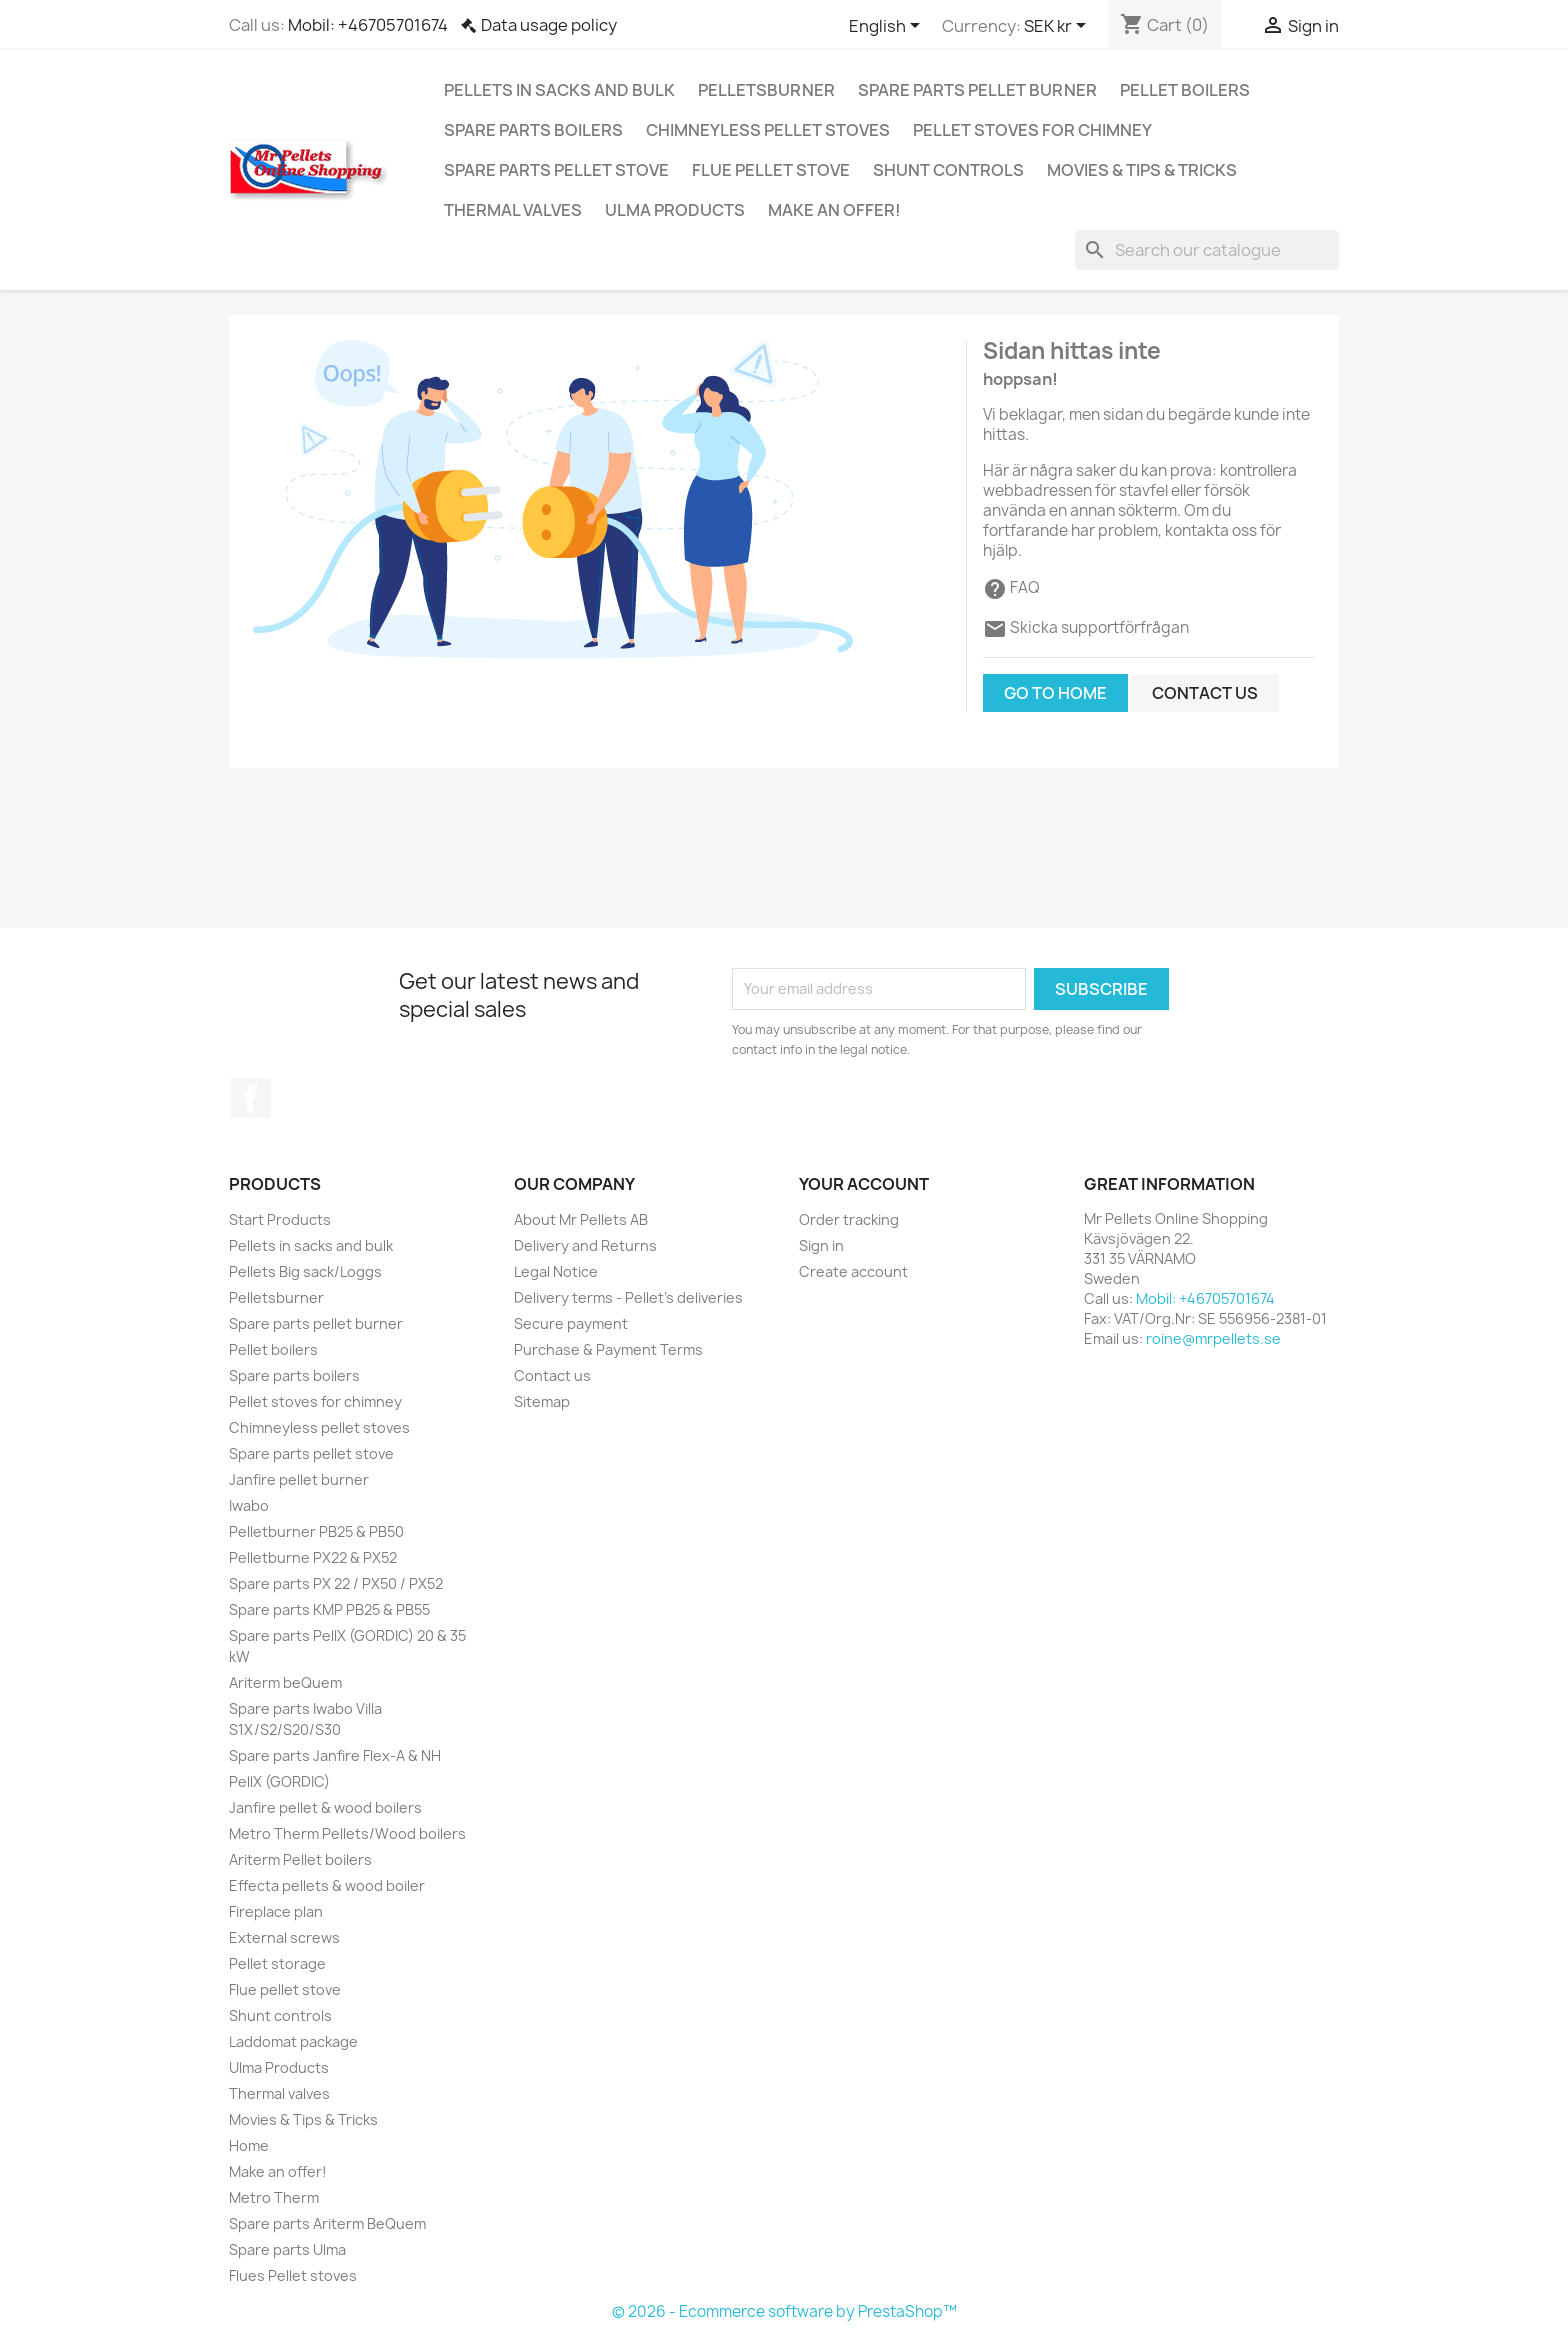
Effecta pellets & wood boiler (327, 1885)
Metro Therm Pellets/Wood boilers (347, 1833)
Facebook (251, 1098)
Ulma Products (675, 210)
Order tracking (849, 1219)
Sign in (821, 1245)
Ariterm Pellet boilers (300, 1859)
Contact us (1205, 693)
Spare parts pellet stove (556, 170)
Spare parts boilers (533, 130)
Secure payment (571, 1323)
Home (249, 2145)
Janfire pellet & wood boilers (325, 1807)
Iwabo (249, 1505)
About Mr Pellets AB (581, 1219)
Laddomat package (293, 2041)
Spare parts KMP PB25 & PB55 (329, 1609)
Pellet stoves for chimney (1032, 130)
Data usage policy (549, 25)
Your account (864, 1184)
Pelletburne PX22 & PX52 (313, 1557)
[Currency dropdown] (1058, 27)
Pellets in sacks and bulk (559, 90)
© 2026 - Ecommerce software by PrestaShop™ (784, 2311)
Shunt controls (948, 170)
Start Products (280, 1219)
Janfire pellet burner (299, 1479)
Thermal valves (513, 210)
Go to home (1055, 693)
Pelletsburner (766, 90)
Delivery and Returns (585, 1245)
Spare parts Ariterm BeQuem (327, 2223)
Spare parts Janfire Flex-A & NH (335, 1755)
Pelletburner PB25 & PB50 (316, 1531)
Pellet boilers (1185, 90)
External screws (284, 1937)
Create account (853, 1271)
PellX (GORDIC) (279, 1781)
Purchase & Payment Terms (608, 1349)
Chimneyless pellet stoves (768, 130)
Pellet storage (277, 1963)
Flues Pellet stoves (293, 2275)
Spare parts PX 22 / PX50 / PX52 (336, 1583)
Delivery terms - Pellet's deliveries (628, 1297)
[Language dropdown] (888, 27)
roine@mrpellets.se (1213, 1338)
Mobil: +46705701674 (368, 25)
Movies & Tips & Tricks (1142, 170)
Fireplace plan (276, 1911)
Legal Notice (556, 1271)
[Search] (1207, 250)
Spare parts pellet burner (977, 90)
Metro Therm (274, 2197)
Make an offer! (834, 210)
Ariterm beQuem (285, 1682)
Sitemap (542, 1401)
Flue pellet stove (771, 170)
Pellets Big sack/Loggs (305, 1271)
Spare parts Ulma (287, 2249)
